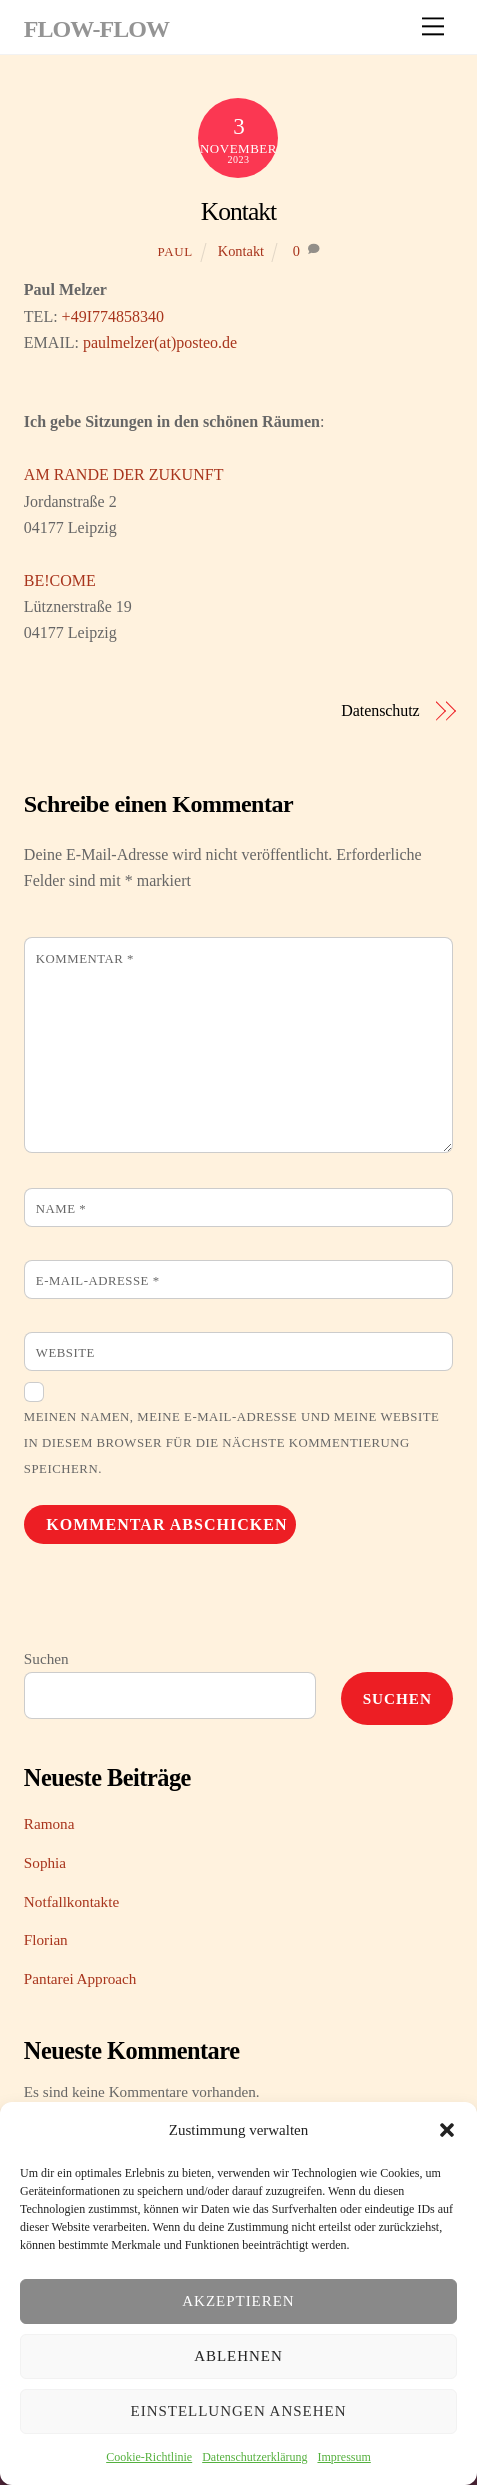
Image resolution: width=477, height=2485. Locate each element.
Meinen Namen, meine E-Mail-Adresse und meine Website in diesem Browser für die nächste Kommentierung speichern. (232, 1443)
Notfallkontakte (71, 1901)
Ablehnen (238, 2356)
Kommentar (85, 959)
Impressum (343, 2457)
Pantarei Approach (80, 1978)
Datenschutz (380, 711)
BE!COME (60, 580)
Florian (46, 1939)
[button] (447, 2130)
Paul (174, 251)
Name (61, 1209)
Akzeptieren (238, 2301)
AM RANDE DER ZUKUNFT (124, 474)
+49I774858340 (113, 316)
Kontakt (238, 211)
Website (65, 1353)
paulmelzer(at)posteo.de (160, 342)
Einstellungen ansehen (239, 2411)
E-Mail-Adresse (98, 1281)
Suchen (46, 1658)
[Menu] (433, 26)
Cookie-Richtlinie (149, 2457)
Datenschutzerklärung (254, 2457)
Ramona (49, 1823)
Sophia (45, 1862)
